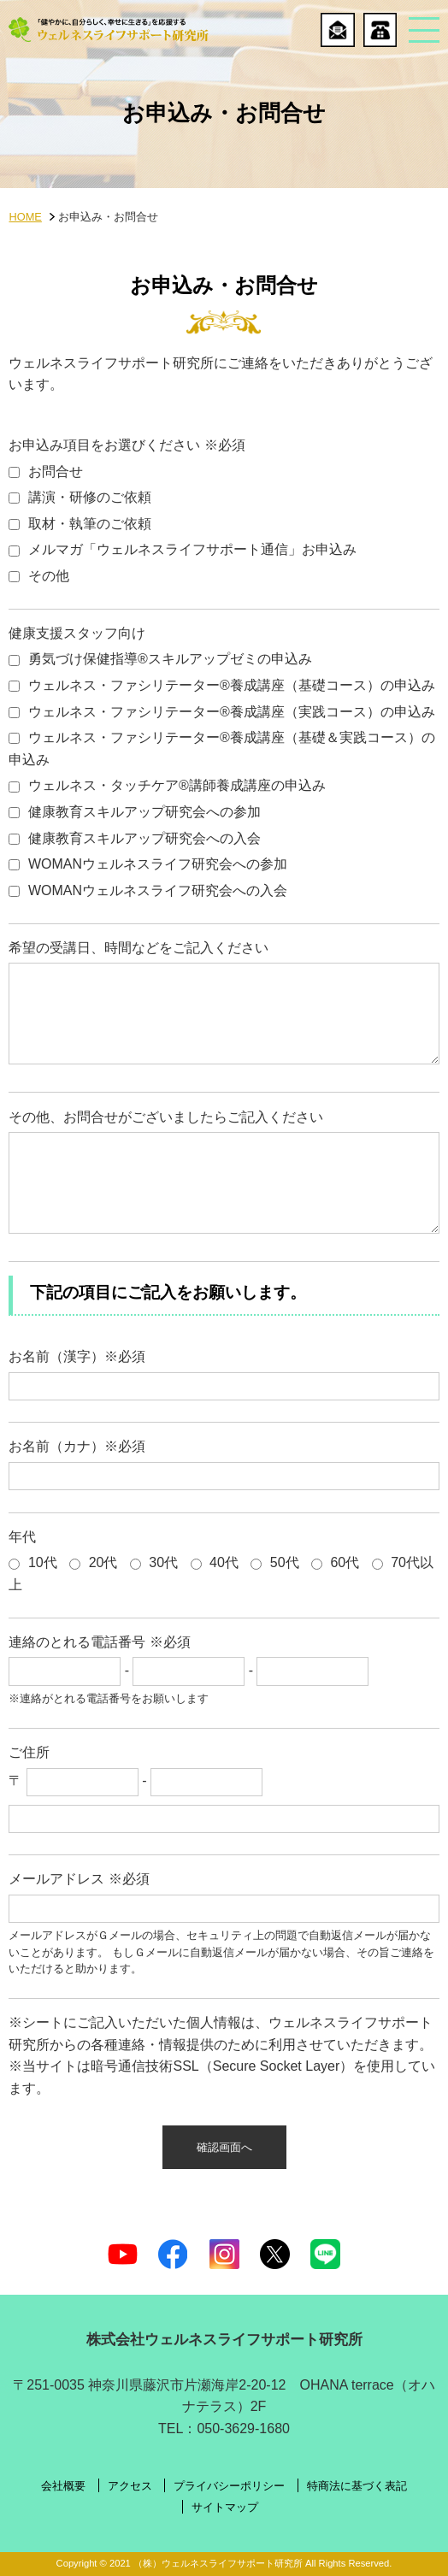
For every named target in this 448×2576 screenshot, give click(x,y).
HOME (25, 216)
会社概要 (63, 2486)
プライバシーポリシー (229, 2486)
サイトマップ (225, 2508)
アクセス (130, 2486)
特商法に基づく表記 (357, 2486)
